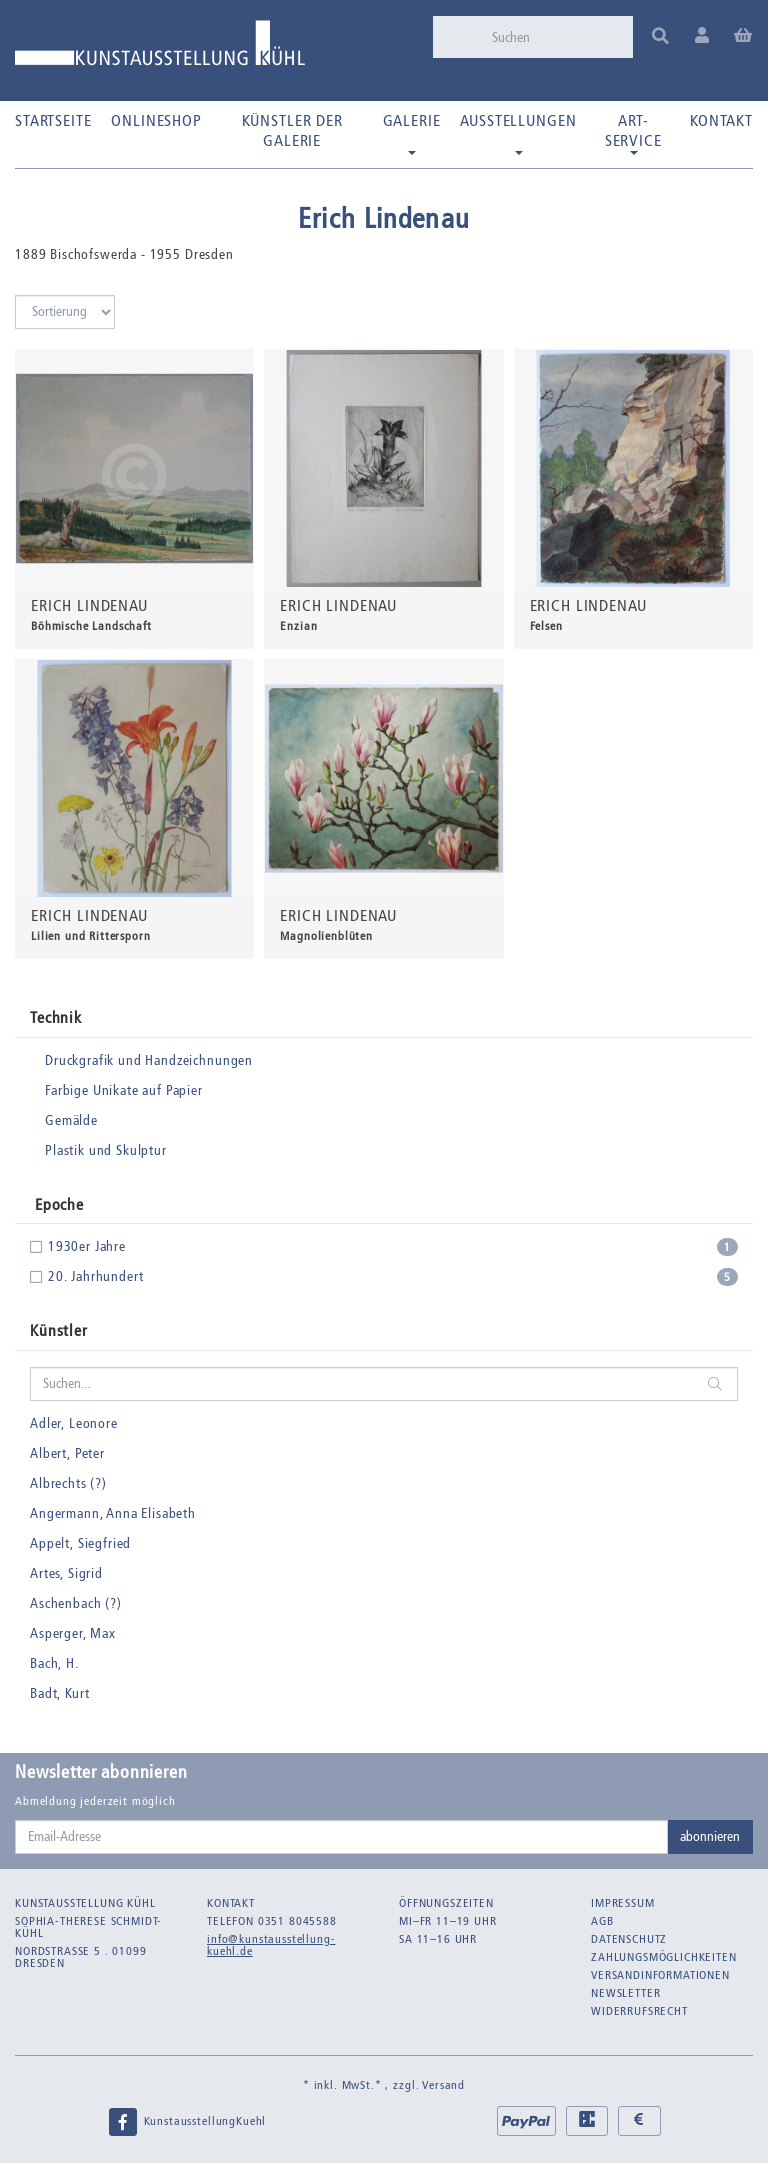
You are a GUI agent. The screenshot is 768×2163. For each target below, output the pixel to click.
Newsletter (625, 1993)
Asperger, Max (73, 1633)
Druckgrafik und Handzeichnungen (149, 1060)
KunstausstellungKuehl (187, 2122)
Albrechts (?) (68, 1483)
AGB (602, 1921)
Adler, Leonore (74, 1423)
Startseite (53, 120)
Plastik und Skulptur (106, 1150)
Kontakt (721, 120)
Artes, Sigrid (66, 1573)
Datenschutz (629, 1939)
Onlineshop (156, 120)
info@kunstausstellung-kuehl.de (271, 1945)
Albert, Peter (67, 1453)
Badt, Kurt (59, 1693)
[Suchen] (556, 37)
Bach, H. (54, 1663)
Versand (443, 2085)
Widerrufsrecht (639, 2011)
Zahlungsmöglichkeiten (664, 1957)
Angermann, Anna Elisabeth (113, 1513)
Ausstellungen (518, 133)
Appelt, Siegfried (80, 1543)
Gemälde (71, 1120)
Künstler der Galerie (292, 130)
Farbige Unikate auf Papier (124, 1090)
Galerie (412, 133)
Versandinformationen (660, 1975)
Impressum (623, 1903)
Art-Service (633, 133)
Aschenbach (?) (76, 1603)
